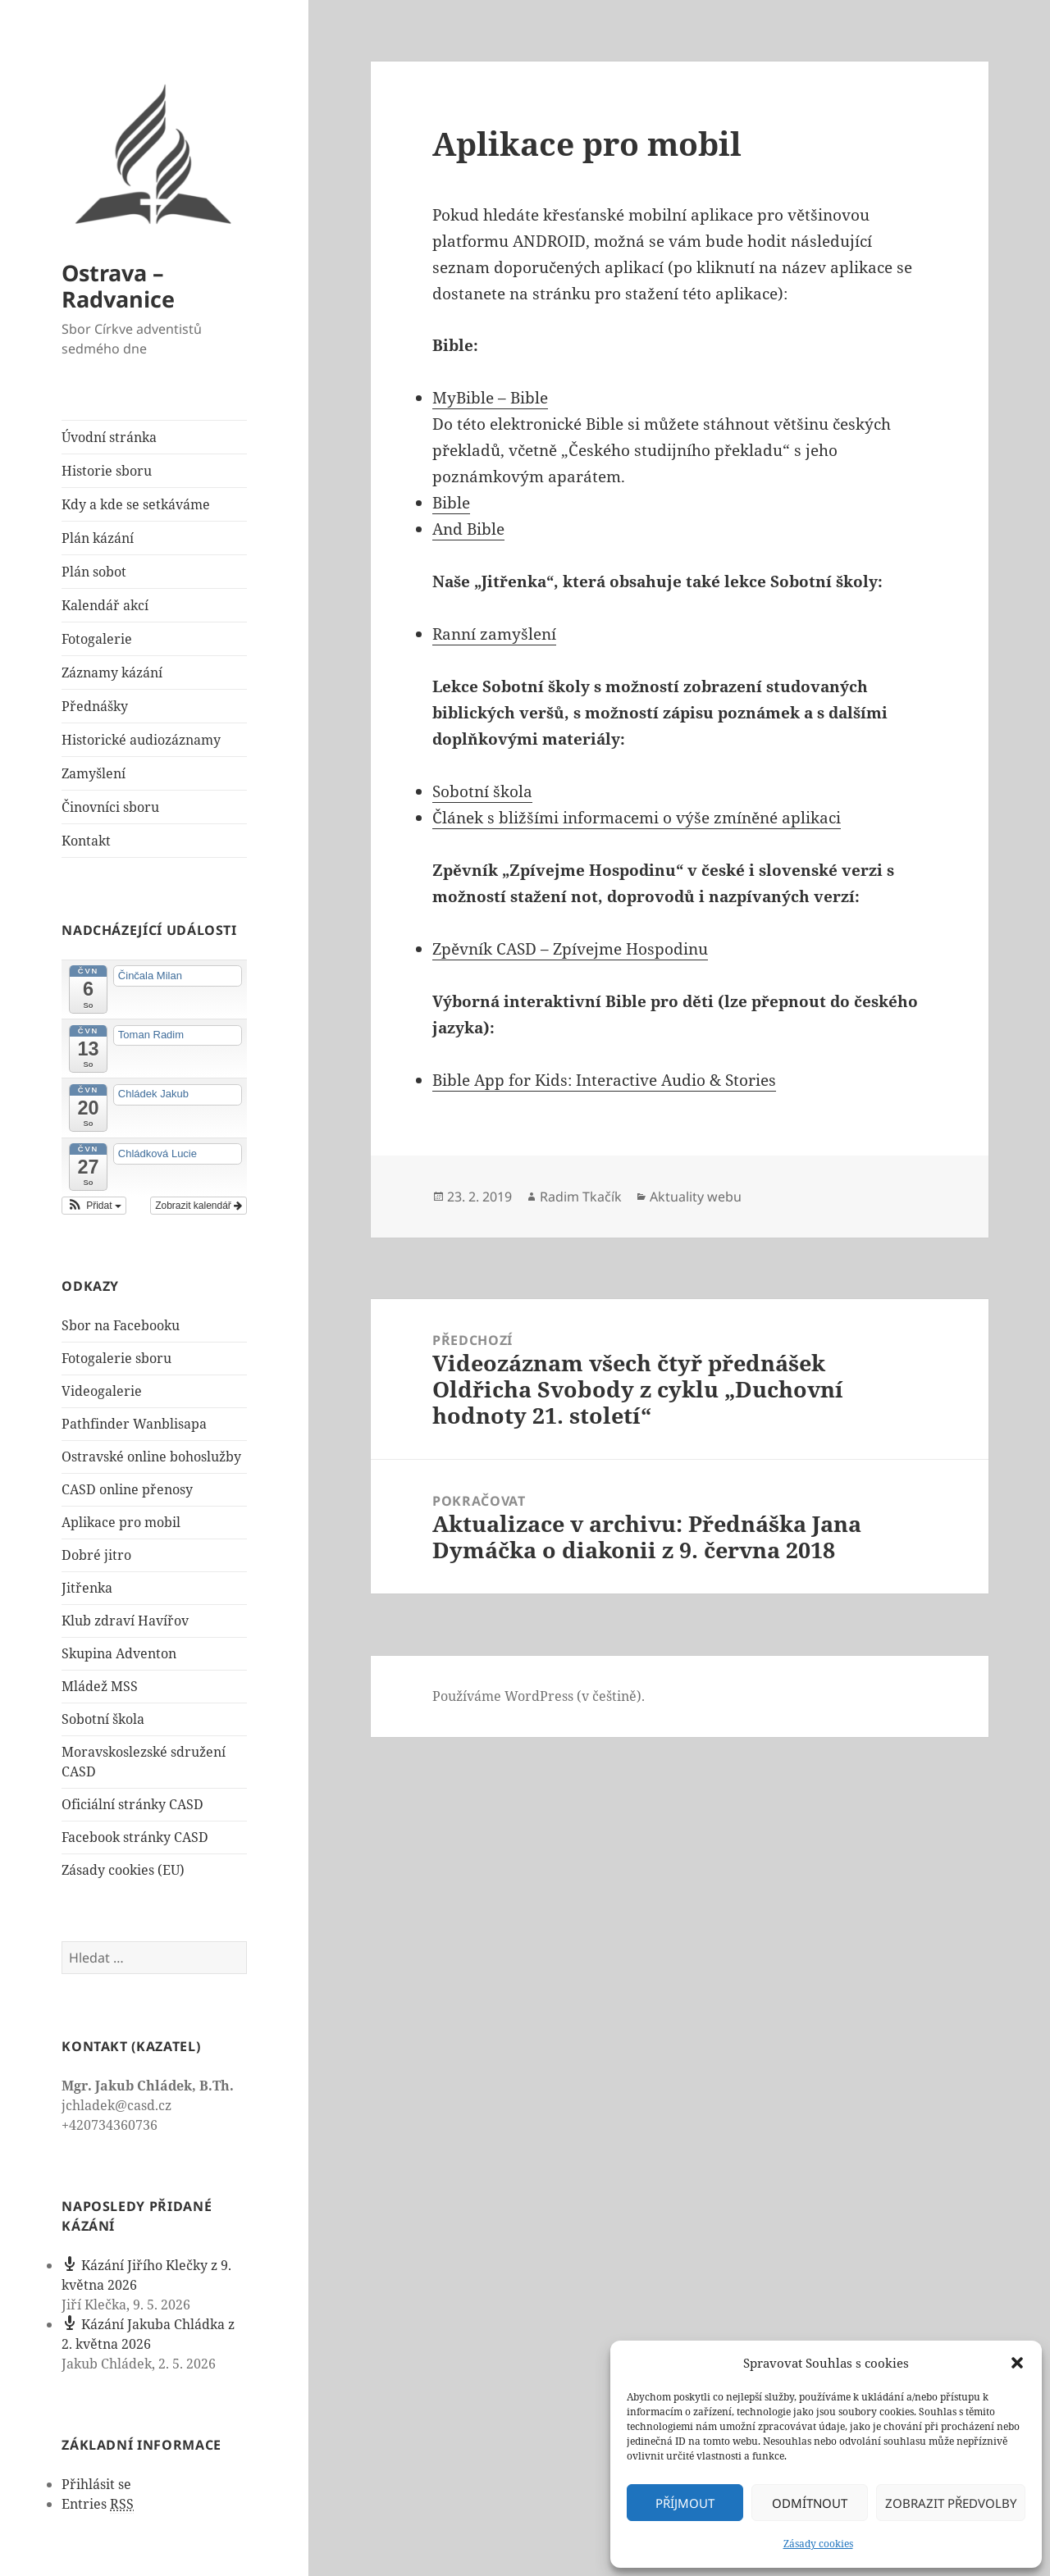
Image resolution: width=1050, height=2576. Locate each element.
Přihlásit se (96, 2484)
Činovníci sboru (110, 807)
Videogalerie (102, 1391)
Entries (98, 2504)
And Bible (468, 529)
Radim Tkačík (581, 1197)
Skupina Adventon (119, 1653)
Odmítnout (809, 2503)
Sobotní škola (103, 1719)
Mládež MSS (100, 1686)
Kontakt (86, 841)
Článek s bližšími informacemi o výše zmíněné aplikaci (636, 817)
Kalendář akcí (105, 605)
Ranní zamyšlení (494, 634)
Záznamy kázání (112, 672)
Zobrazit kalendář (198, 1205)
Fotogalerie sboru (116, 1358)
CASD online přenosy (127, 1489)
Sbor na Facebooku (121, 1325)
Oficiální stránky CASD (132, 1804)
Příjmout (684, 2503)
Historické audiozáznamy (141, 740)
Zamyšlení (94, 773)
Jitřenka (87, 1588)
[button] (1017, 2363)
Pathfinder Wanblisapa (134, 1424)
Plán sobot (94, 572)
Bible (451, 502)
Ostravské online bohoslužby (151, 1457)
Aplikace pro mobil (121, 1522)
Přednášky (95, 706)
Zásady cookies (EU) (123, 1870)
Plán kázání (98, 538)
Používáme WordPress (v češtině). (538, 1696)
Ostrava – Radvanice (118, 286)
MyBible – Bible (490, 397)
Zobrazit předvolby (950, 2503)
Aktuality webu (696, 1197)
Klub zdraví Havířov (125, 1621)
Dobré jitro (96, 1555)
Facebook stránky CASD (135, 1837)
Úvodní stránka (109, 437)
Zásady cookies (818, 2544)
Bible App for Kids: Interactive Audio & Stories (604, 1080)
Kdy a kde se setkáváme (136, 504)
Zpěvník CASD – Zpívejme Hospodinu (570, 949)
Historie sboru (107, 471)
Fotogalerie (97, 639)
